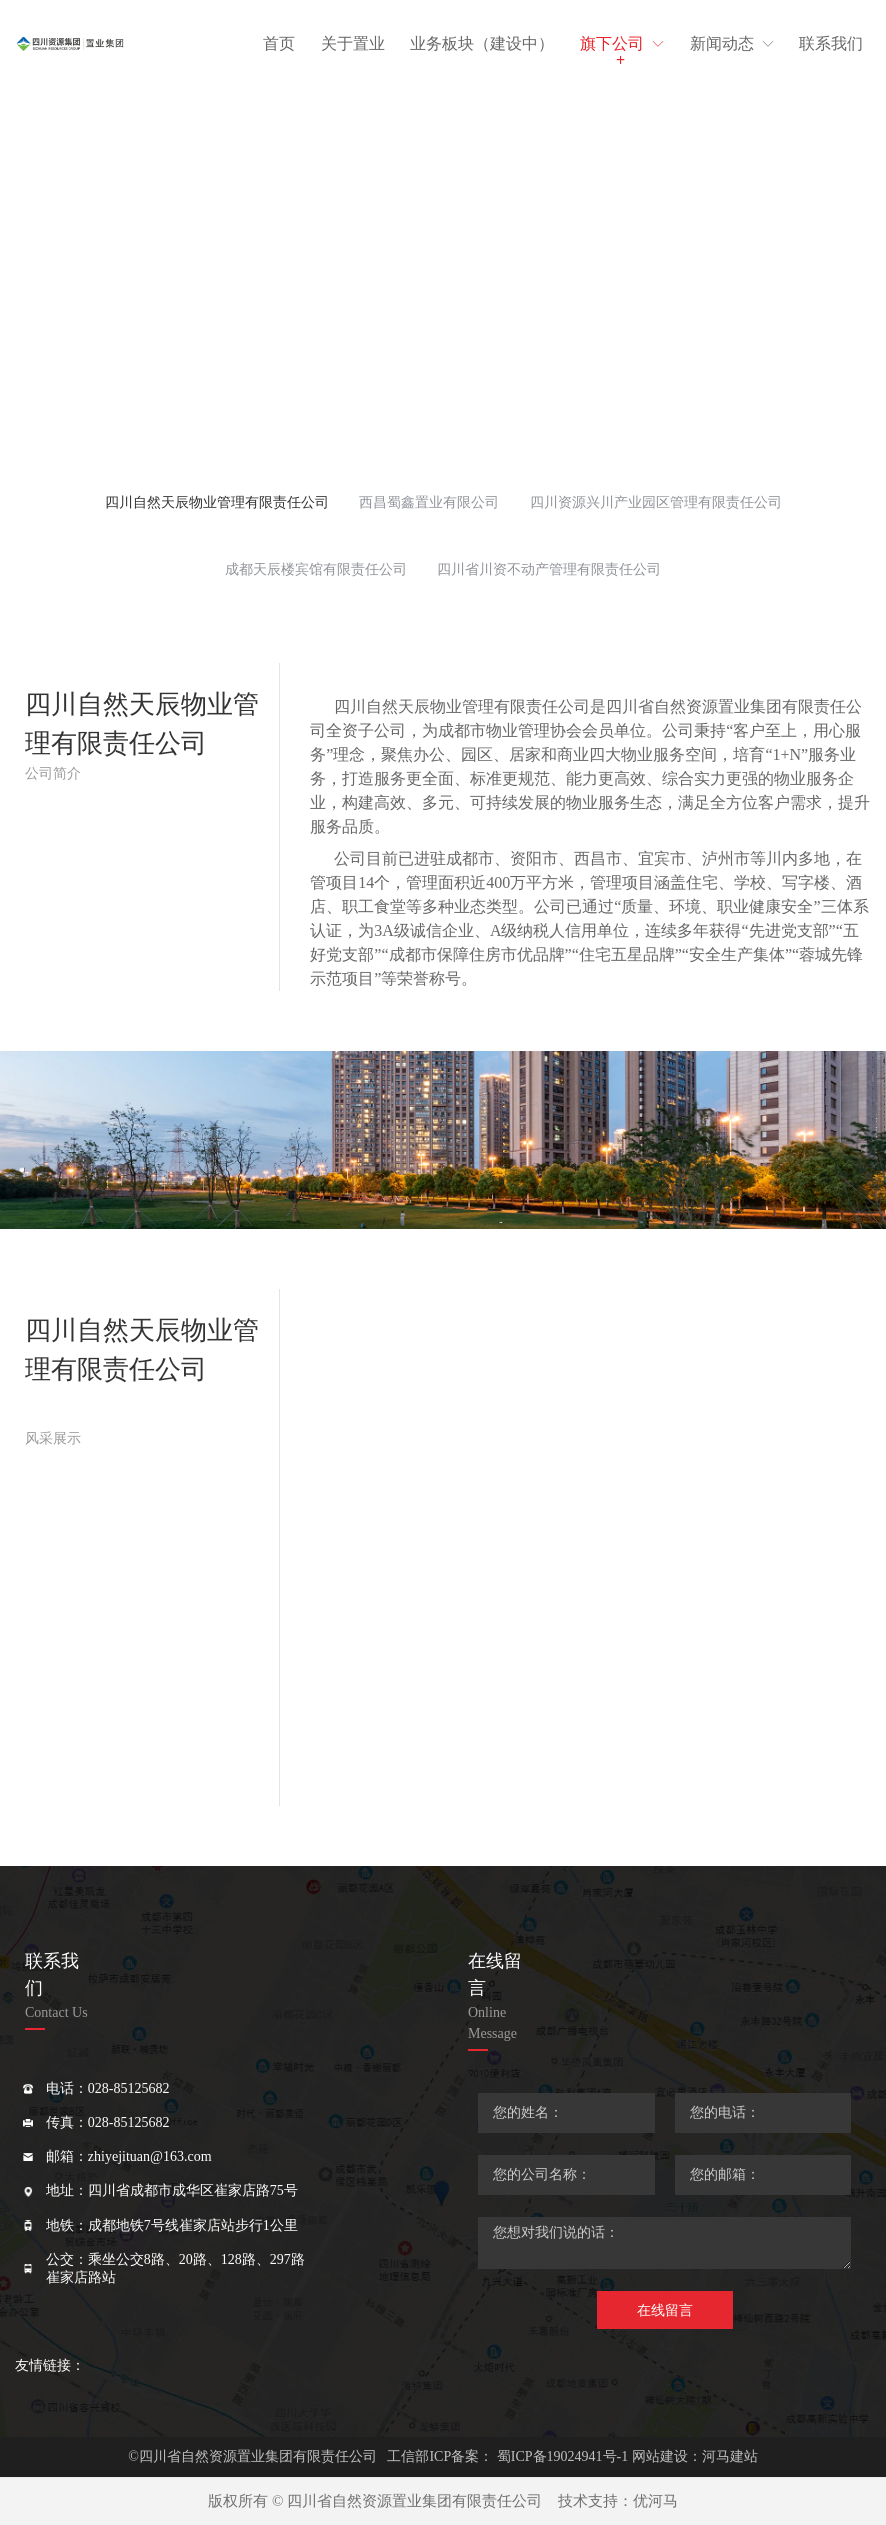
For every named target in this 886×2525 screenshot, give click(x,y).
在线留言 (665, 2310)
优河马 (655, 2501)
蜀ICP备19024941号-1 (562, 2456)
